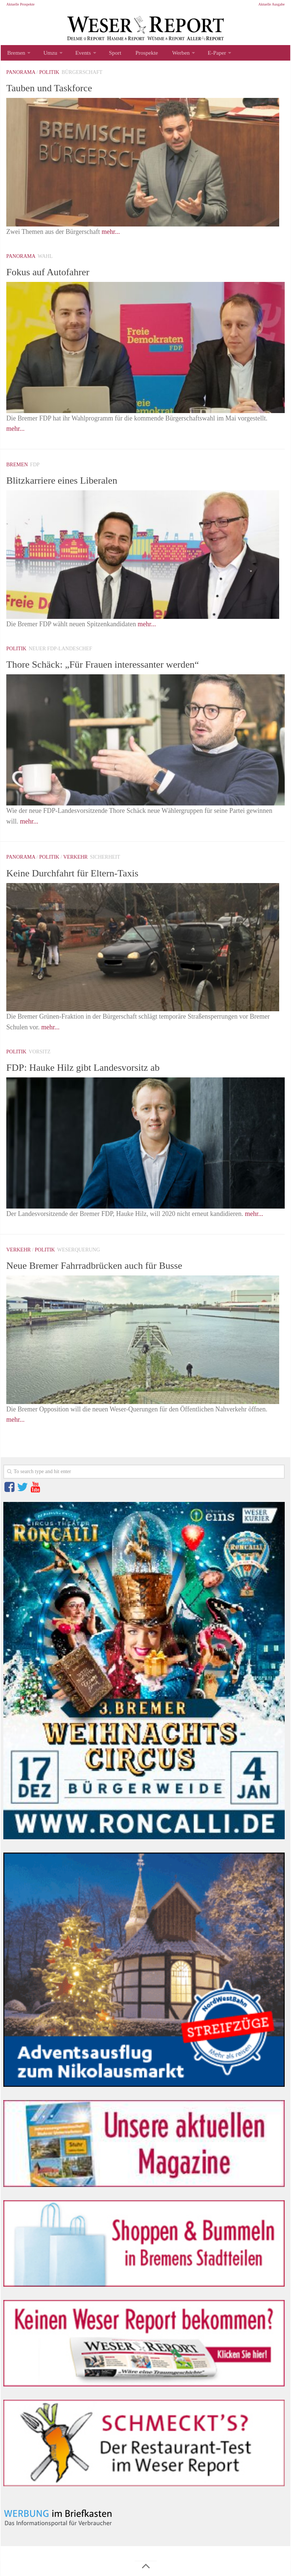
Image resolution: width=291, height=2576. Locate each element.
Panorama (20, 75)
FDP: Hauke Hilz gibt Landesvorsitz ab (99, 1069)
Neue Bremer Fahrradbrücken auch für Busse (113, 1267)
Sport (108, 54)
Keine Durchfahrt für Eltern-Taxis (87, 875)
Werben (168, 54)
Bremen (15, 54)
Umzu (47, 54)
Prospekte (136, 54)
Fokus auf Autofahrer (57, 274)
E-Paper (202, 54)
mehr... (111, 234)
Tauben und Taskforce (58, 90)
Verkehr (75, 860)
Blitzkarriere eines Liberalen (74, 482)
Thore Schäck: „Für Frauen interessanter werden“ (123, 666)
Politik (49, 75)
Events (78, 54)
